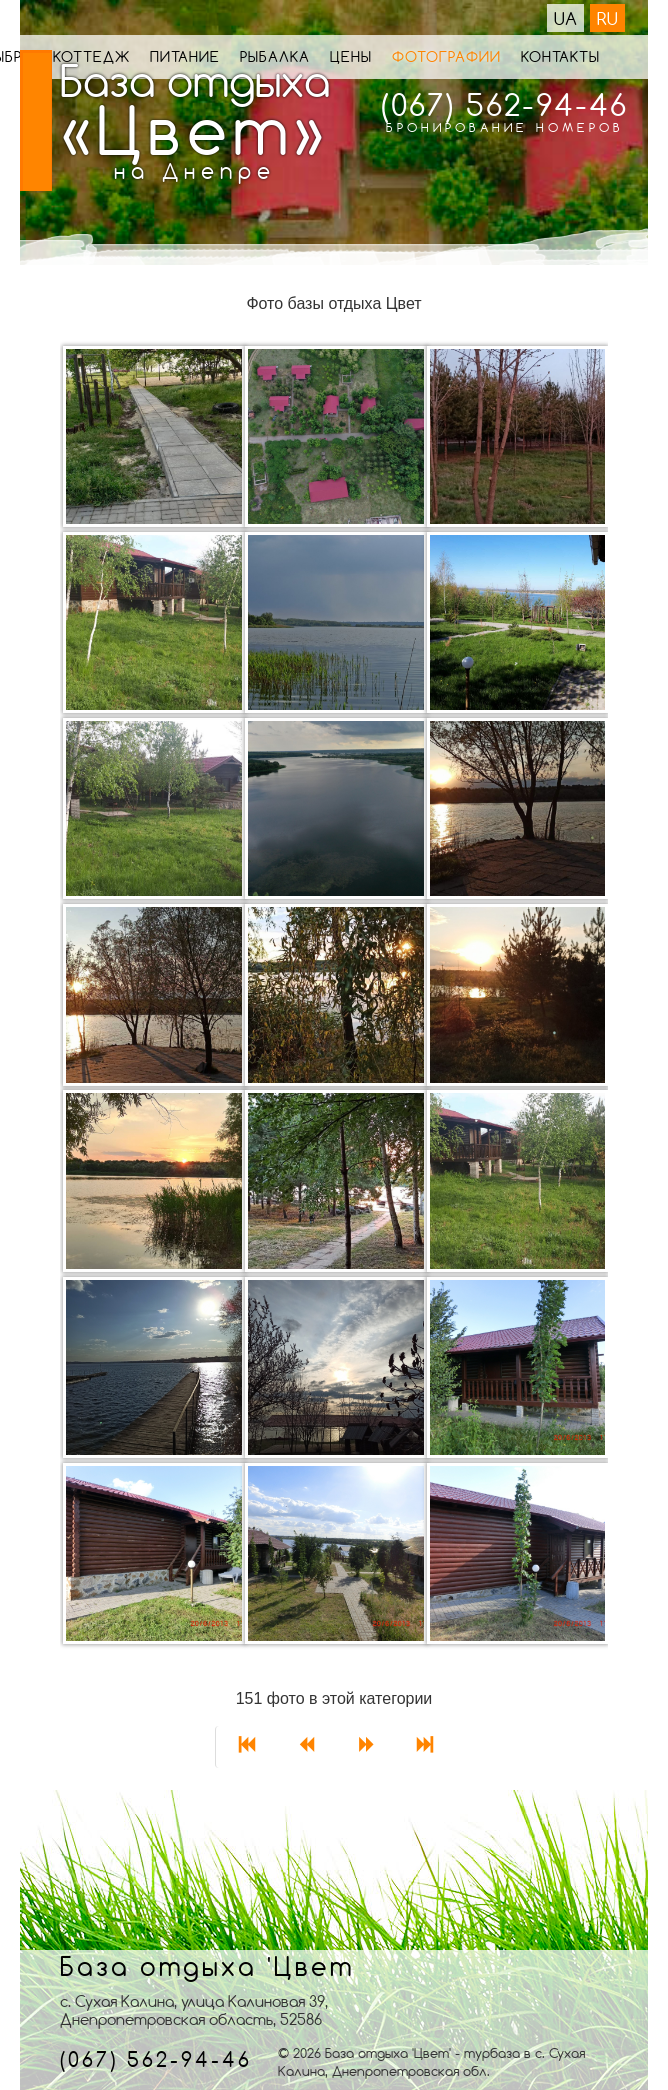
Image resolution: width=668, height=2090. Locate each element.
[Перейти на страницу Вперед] (365, 1747)
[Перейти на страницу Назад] (305, 1747)
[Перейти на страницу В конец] (424, 1747)
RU (607, 18)
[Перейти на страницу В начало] (245, 1747)
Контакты (560, 56)
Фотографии (446, 56)
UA (565, 18)
